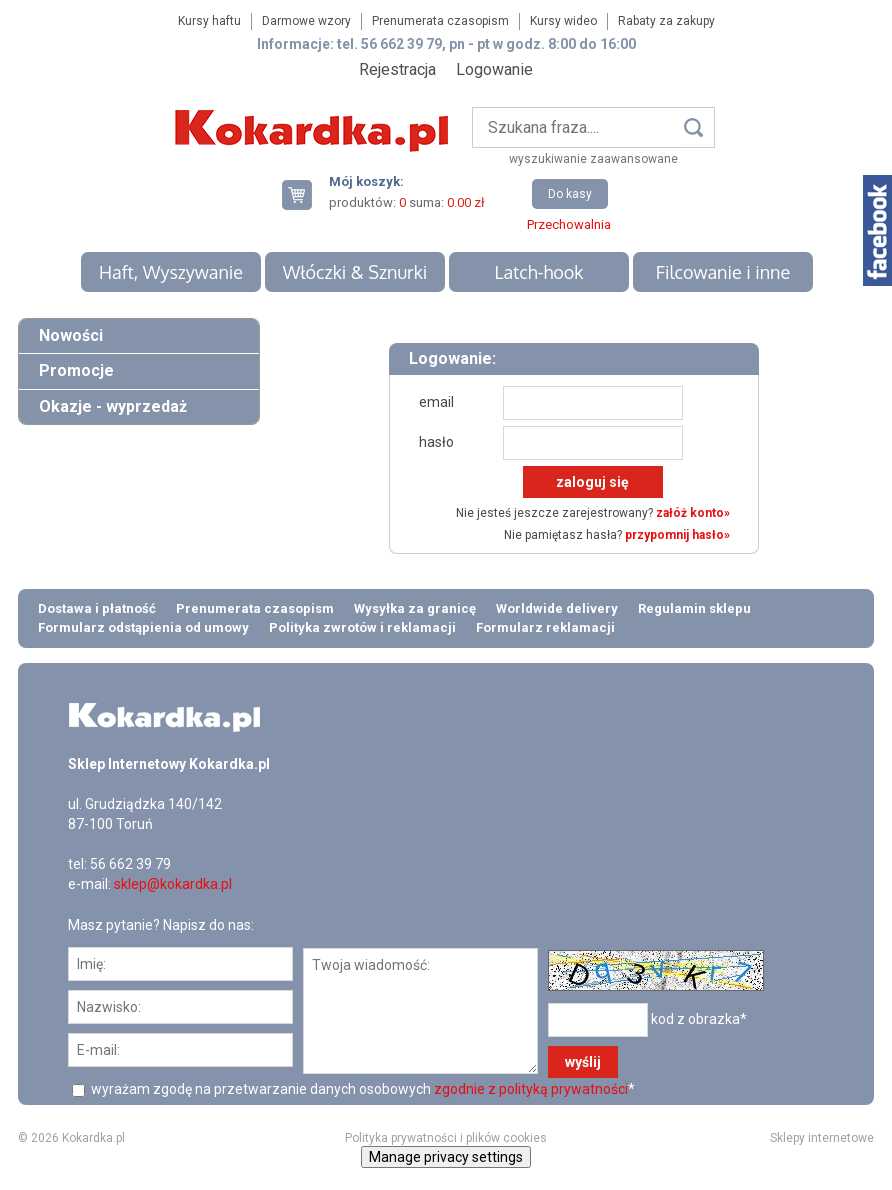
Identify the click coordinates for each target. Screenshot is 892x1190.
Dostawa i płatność (97, 608)
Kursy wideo (563, 21)
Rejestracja (397, 69)
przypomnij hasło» (677, 535)
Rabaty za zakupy (666, 21)
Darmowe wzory (306, 21)
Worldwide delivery (557, 608)
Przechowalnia (569, 224)
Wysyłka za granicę (415, 608)
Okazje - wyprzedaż (113, 406)
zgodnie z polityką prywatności (531, 1089)
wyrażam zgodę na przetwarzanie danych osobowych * (361, 1089)
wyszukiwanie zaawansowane (593, 159)
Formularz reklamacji (545, 627)
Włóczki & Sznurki (355, 272)
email (436, 402)
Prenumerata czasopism (440, 21)
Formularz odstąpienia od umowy (143, 627)
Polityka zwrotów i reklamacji (362, 627)
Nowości (71, 335)
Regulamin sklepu (694, 608)
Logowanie (494, 69)
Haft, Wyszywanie (171, 272)
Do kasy (570, 194)
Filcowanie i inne (723, 272)
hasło (436, 442)
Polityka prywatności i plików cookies (446, 1138)
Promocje (76, 370)
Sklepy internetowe (822, 1138)
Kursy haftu (209, 21)
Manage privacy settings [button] (446, 1157)
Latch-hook (539, 272)
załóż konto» (693, 513)
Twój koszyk (305, 194)
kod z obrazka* (699, 1019)
